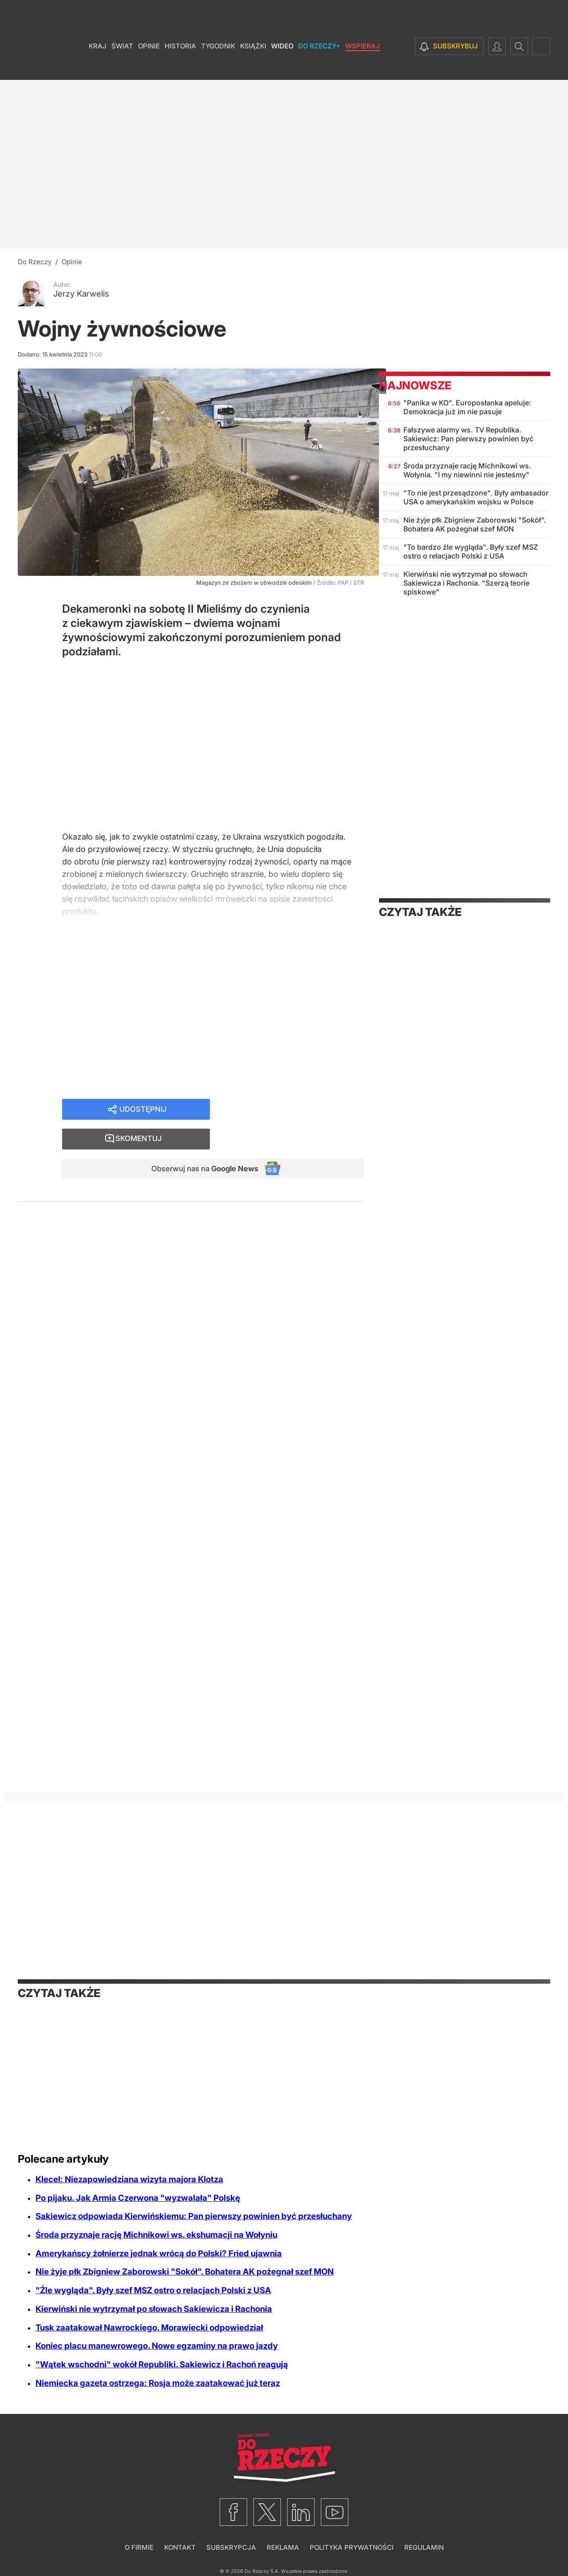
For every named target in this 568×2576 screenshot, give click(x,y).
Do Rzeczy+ (319, 66)
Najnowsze (415, 385)
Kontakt (180, 2547)
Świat (122, 66)
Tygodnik (218, 66)
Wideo (282, 66)
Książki (253, 66)
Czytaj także (420, 912)
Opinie (149, 66)
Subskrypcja (231, 2547)
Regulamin (424, 2547)
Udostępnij (143, 1113)
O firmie (139, 2547)
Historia (180, 66)
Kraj (97, 66)
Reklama (283, 2547)
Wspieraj (362, 66)
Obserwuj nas (199, 1144)
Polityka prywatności (352, 2547)
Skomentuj (298, 1113)
